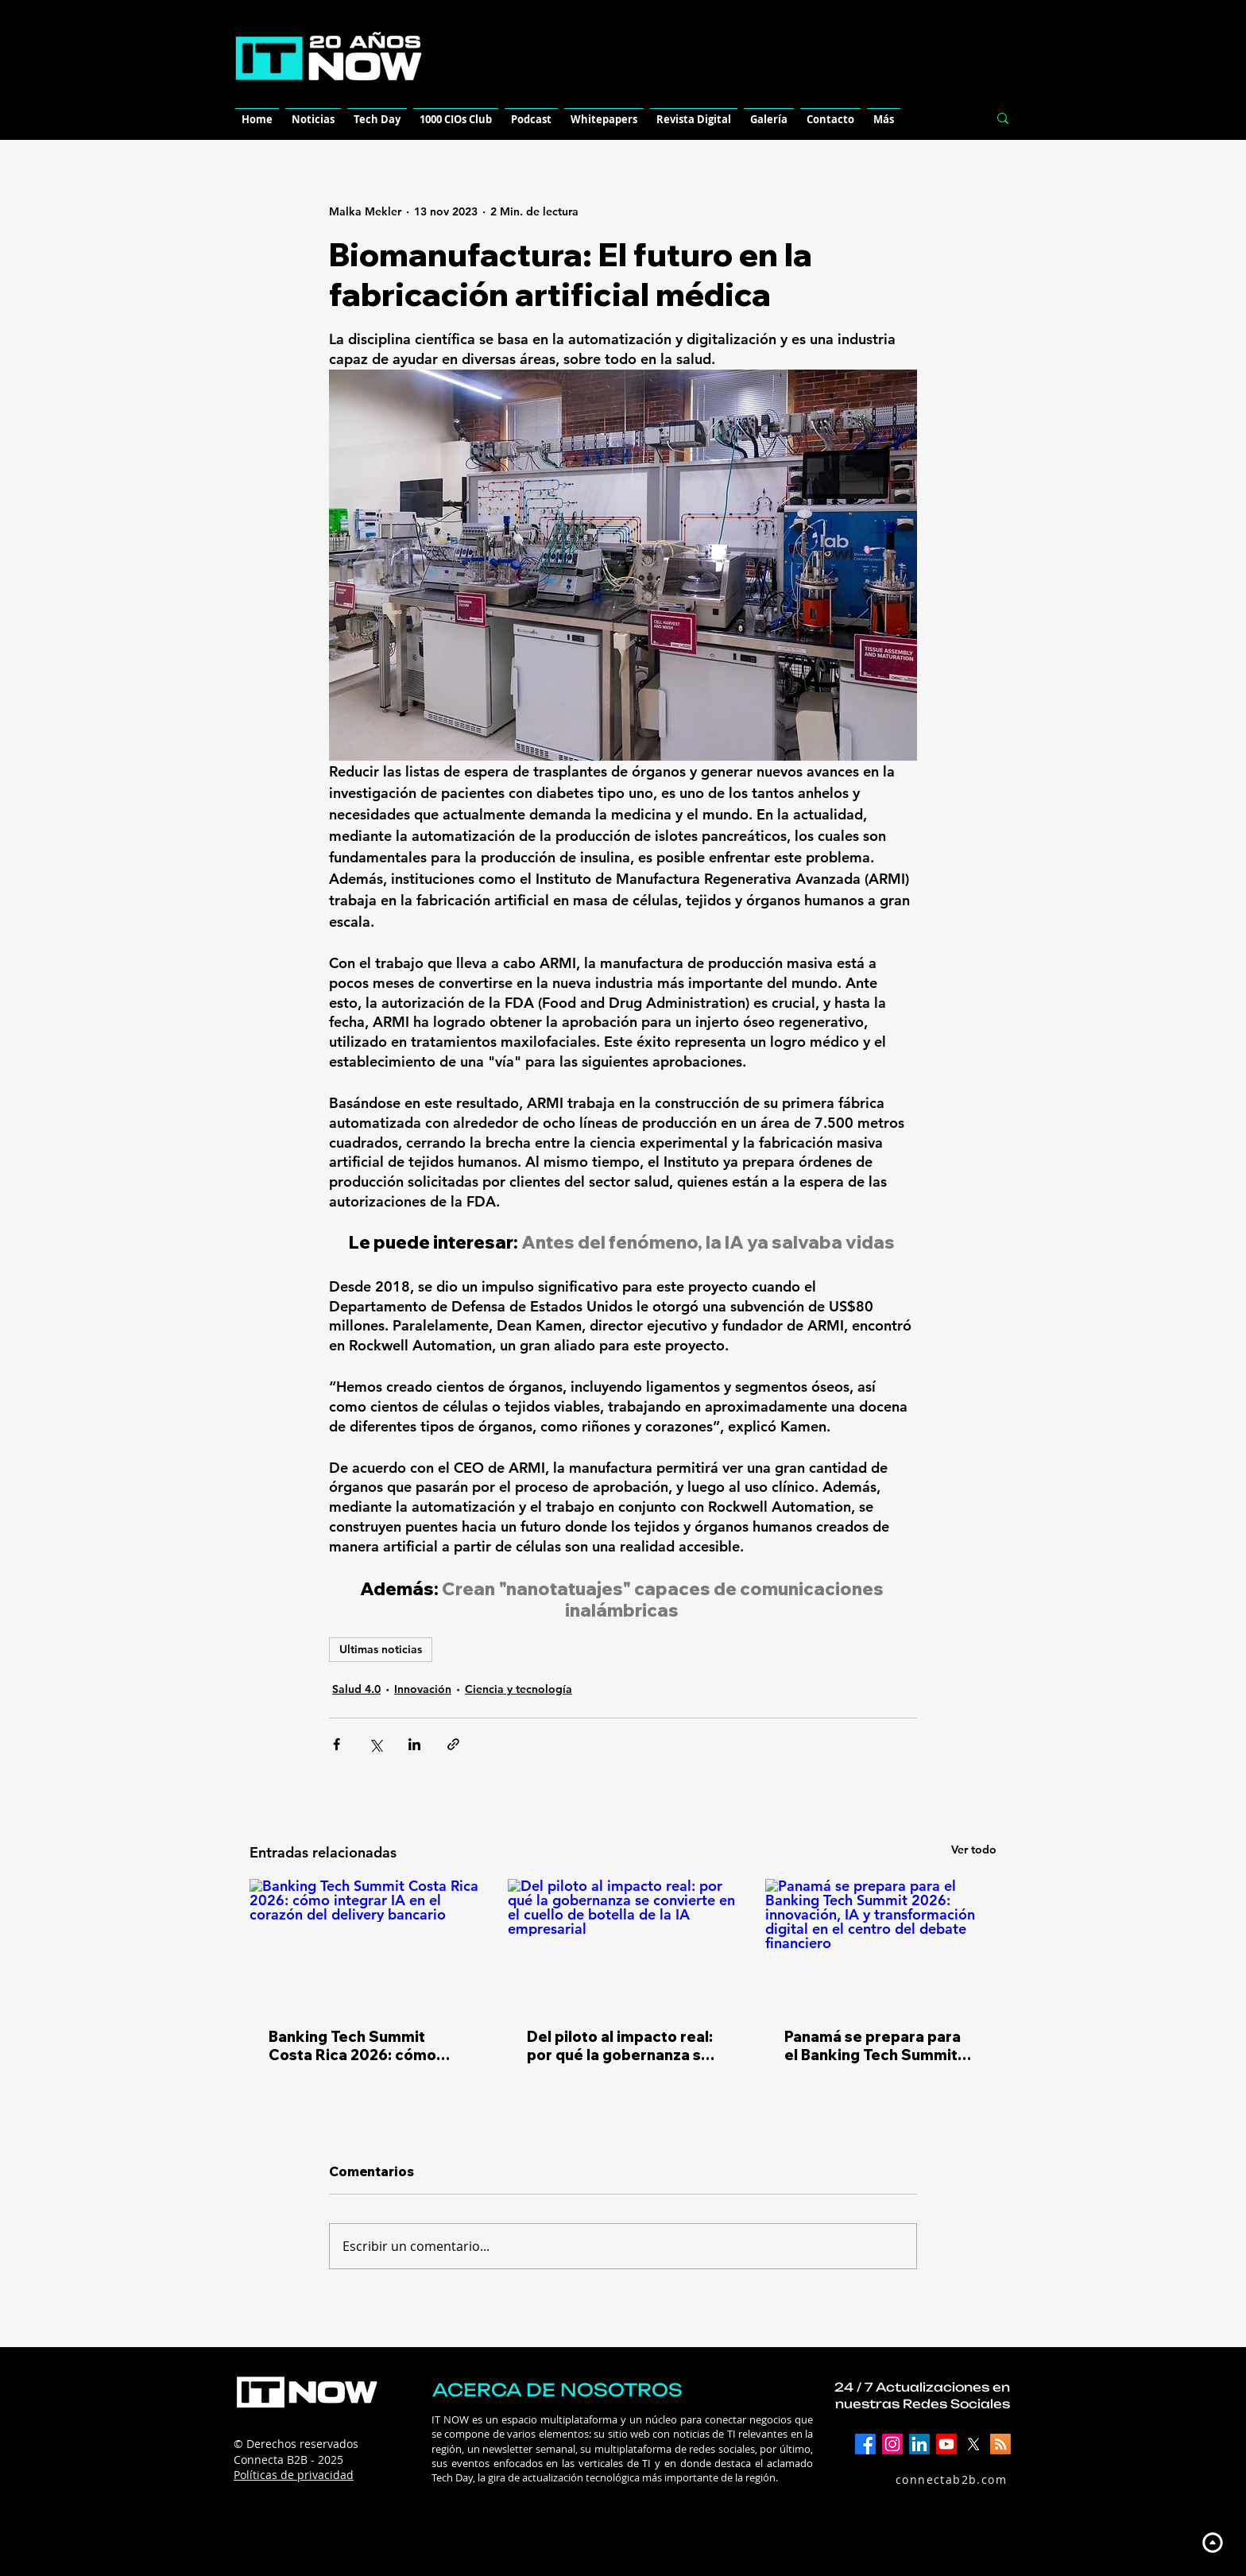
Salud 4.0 (356, 1689)
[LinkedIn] (919, 2444)
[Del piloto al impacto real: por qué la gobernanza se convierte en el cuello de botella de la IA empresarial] (623, 1944)
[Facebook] (865, 2444)
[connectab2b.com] (934, 2479)
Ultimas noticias (380, 1649)
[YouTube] (946, 2444)
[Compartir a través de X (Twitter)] (375, 1744)
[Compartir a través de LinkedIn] (414, 1744)
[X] (973, 2444)
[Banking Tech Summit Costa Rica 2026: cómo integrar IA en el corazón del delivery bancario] (365, 1944)
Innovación (422, 1689)
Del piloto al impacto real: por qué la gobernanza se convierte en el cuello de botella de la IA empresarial (620, 2046)
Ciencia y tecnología (518, 1689)
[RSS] (1000, 2444)
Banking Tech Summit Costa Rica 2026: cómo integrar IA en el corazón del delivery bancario (358, 2046)
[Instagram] (892, 2444)
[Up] (1212, 2542)
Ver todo (973, 1849)
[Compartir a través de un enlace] (453, 1744)
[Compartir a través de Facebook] (336, 1744)
